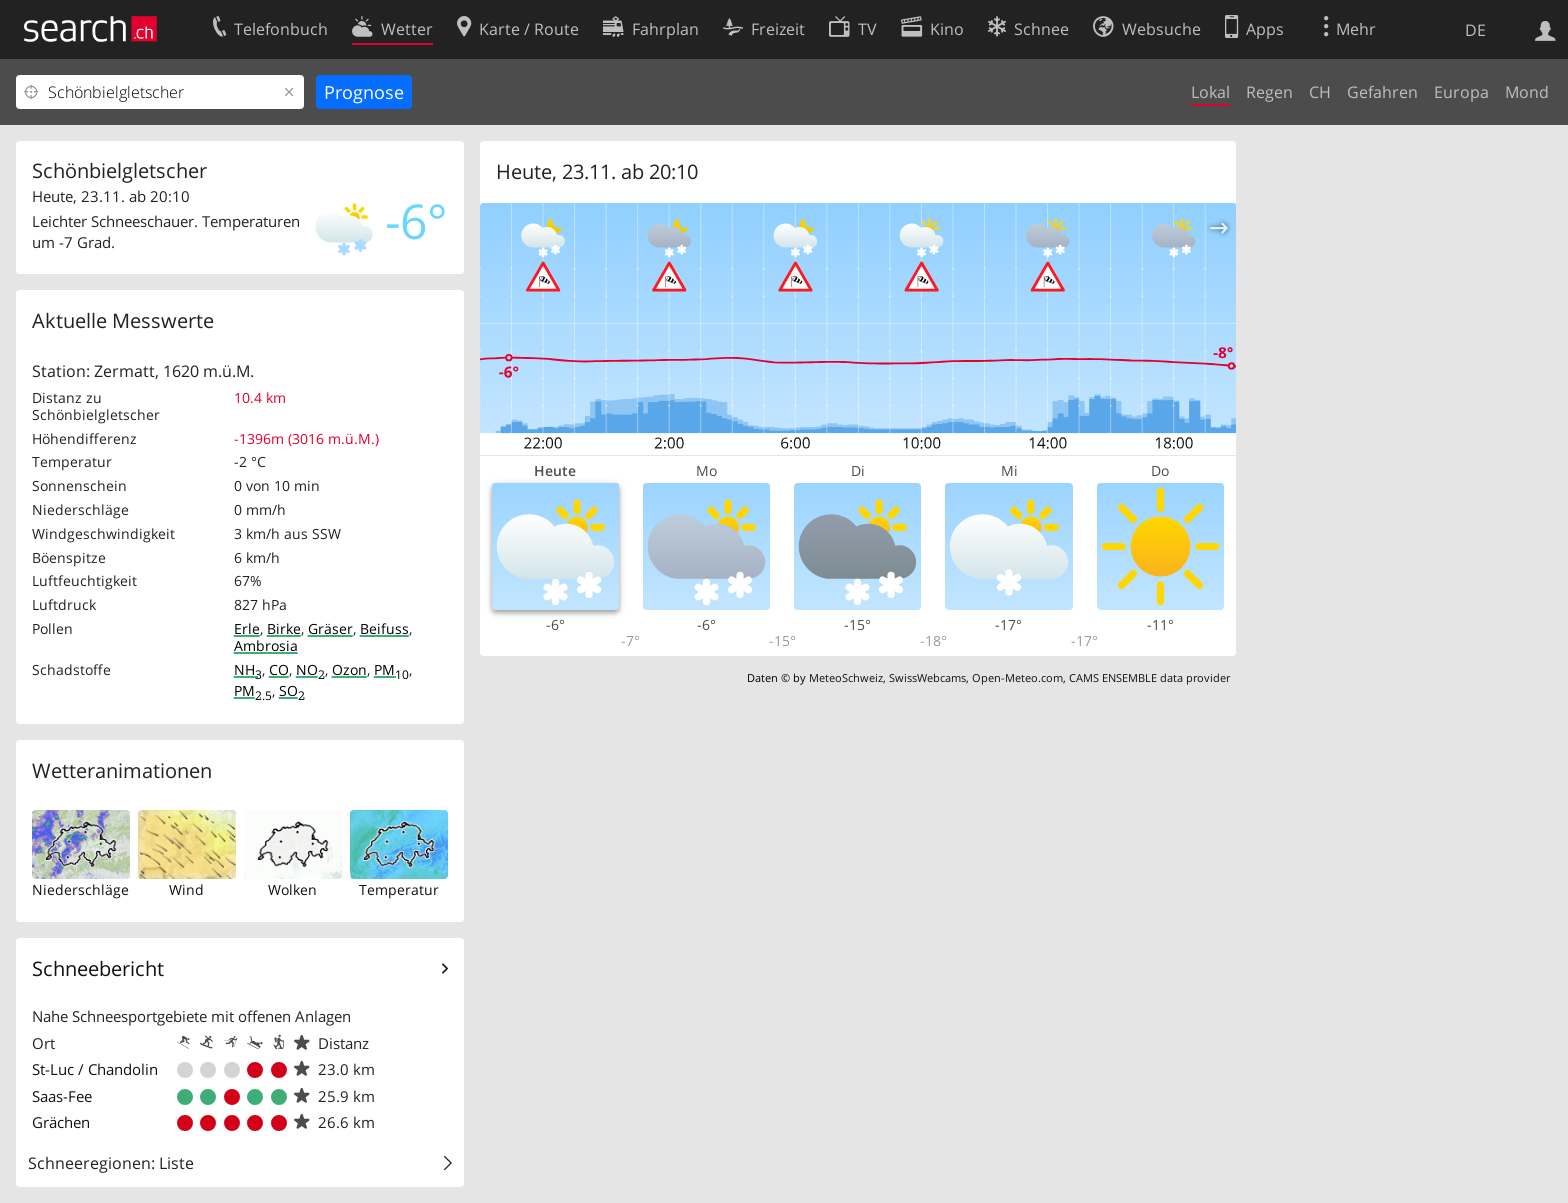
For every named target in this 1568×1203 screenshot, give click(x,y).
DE (1475, 30)
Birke (284, 628)
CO (279, 669)
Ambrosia (266, 645)
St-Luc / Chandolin (95, 1069)
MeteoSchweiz (846, 677)
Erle (247, 628)
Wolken (292, 889)
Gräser (330, 628)
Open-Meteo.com (1017, 677)
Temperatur (399, 889)
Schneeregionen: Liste (111, 1163)
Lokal (1210, 92)
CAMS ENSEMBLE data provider (1149, 677)
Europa (1461, 92)
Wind (186, 889)
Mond (1527, 92)
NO (310, 669)
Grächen (61, 1122)
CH (1320, 92)
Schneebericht (98, 968)
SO (292, 690)
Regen (1269, 92)
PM (391, 669)
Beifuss (384, 628)
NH (248, 669)
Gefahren (1382, 92)
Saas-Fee (62, 1096)
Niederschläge (80, 889)
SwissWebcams (927, 677)
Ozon (349, 669)
